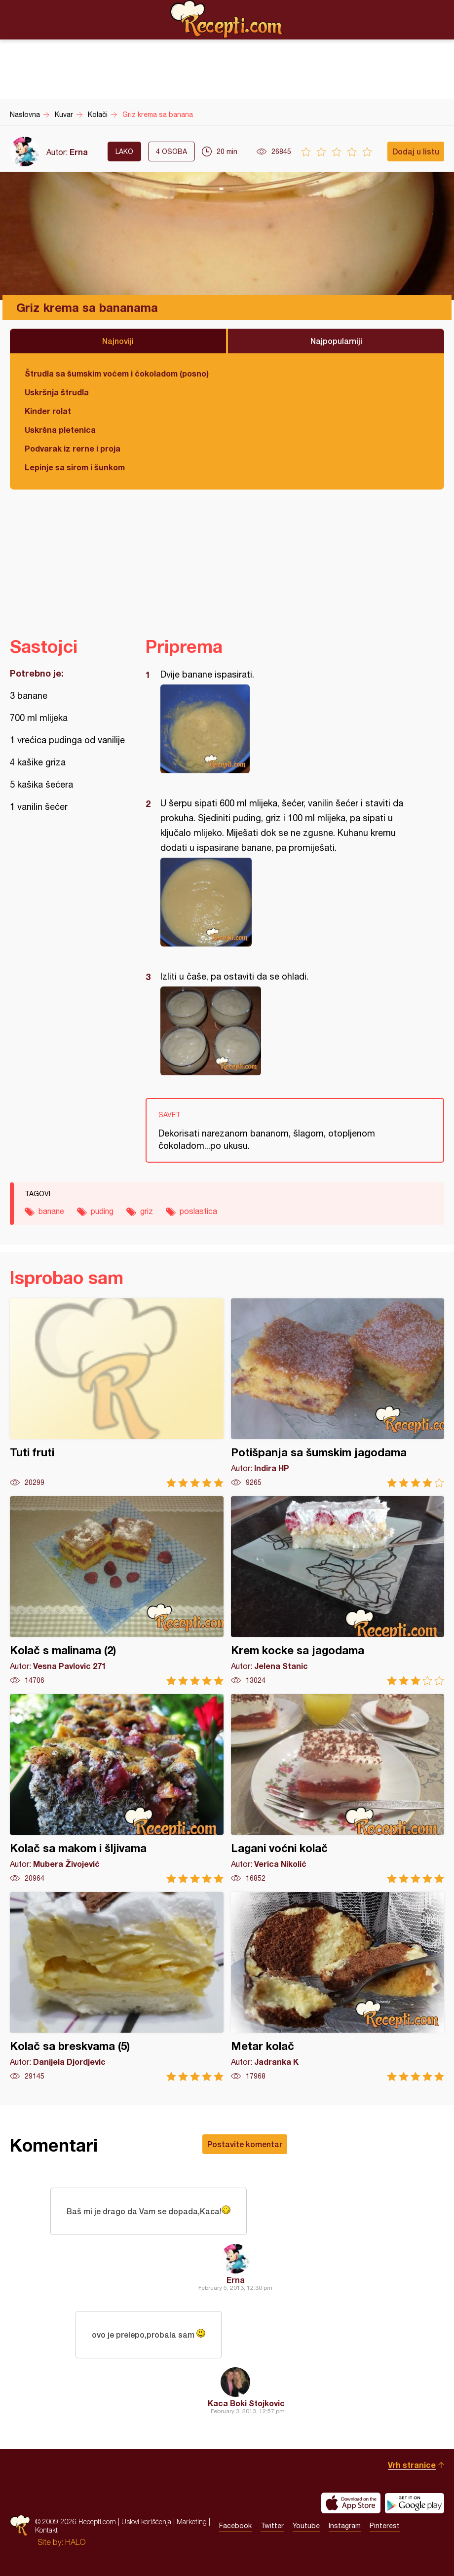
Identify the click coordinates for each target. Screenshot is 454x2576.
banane (51, 1211)
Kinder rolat (48, 411)
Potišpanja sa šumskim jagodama (338, 1392)
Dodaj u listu (415, 151)
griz (146, 1211)
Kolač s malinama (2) (117, 1590)
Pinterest (385, 2526)
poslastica (198, 1211)
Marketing (192, 2521)
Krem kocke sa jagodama (338, 1590)
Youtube (306, 2526)
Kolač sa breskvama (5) (117, 1986)
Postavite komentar (244, 2144)
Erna (79, 151)
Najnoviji (118, 340)
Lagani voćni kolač (338, 1788)
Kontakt (46, 2530)
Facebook (235, 2526)
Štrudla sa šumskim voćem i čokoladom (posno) (117, 373)
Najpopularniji (336, 340)
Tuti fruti (117, 1392)
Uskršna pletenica (60, 429)
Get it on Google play (414, 2503)
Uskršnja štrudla (57, 392)
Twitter (272, 2526)
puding (102, 1211)
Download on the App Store (350, 2503)
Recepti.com (227, 19)
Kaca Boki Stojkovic (246, 2403)
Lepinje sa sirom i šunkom (75, 467)
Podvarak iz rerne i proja (72, 448)
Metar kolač (338, 1986)
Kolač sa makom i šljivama (117, 1788)
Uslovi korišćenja (146, 2521)
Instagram (345, 2526)
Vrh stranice (412, 2464)
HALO (75, 2542)
